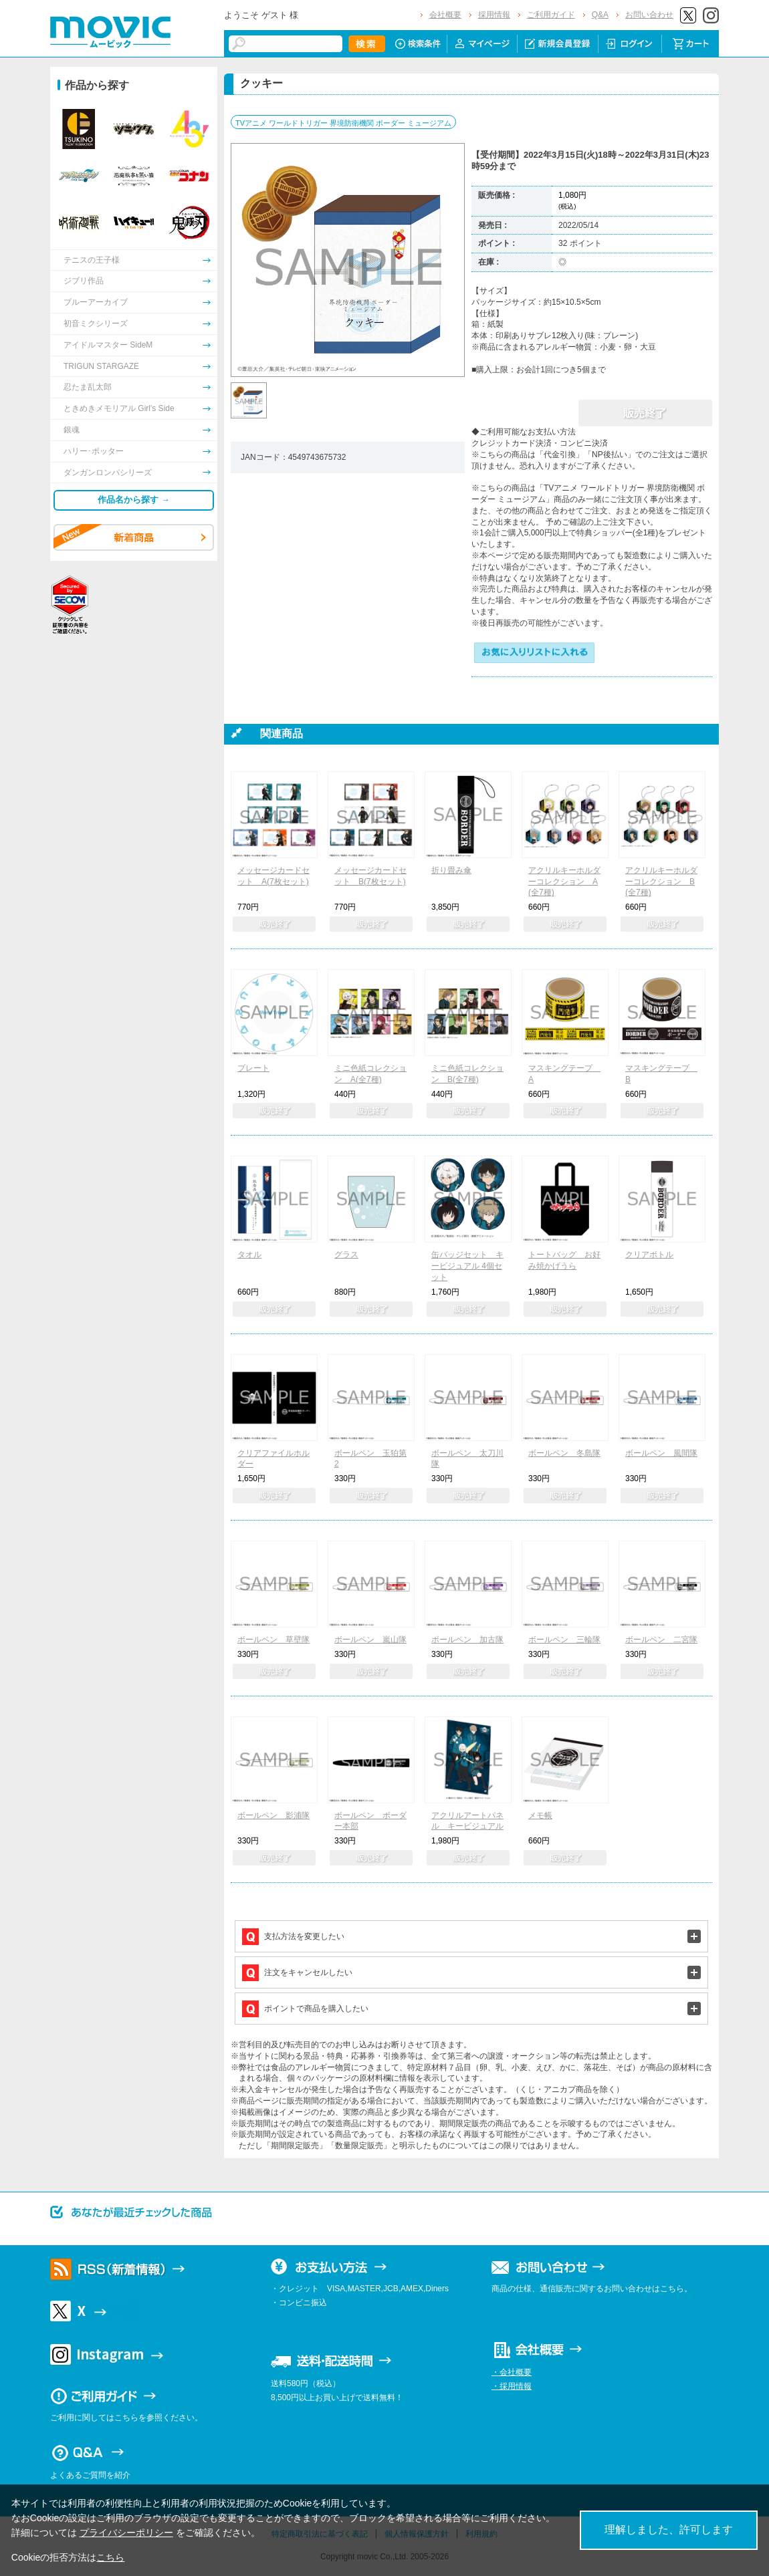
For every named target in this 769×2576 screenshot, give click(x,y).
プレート (253, 1068)
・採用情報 (511, 2386)
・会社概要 (511, 2372)
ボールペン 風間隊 (661, 1453)
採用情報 (494, 14)
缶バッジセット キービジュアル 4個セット (467, 1266)
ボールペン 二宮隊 (661, 1639)
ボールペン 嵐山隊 (370, 1639)
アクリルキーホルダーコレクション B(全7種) (661, 882)
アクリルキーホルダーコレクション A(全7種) (564, 882)
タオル (249, 1254)
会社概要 (445, 14)
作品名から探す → (134, 500)
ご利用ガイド (551, 14)
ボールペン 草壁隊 (273, 1639)
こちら (110, 2557)
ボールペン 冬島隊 (564, 1453)
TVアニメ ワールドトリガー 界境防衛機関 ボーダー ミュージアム (343, 123)
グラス (346, 1254)
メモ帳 (540, 1815)
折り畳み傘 (451, 870)
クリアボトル (649, 1254)
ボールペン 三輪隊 (564, 1639)
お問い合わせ (649, 14)
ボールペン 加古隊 (467, 1639)
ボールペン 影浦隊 (273, 1815)
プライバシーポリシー (126, 2532)
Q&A (600, 14)
